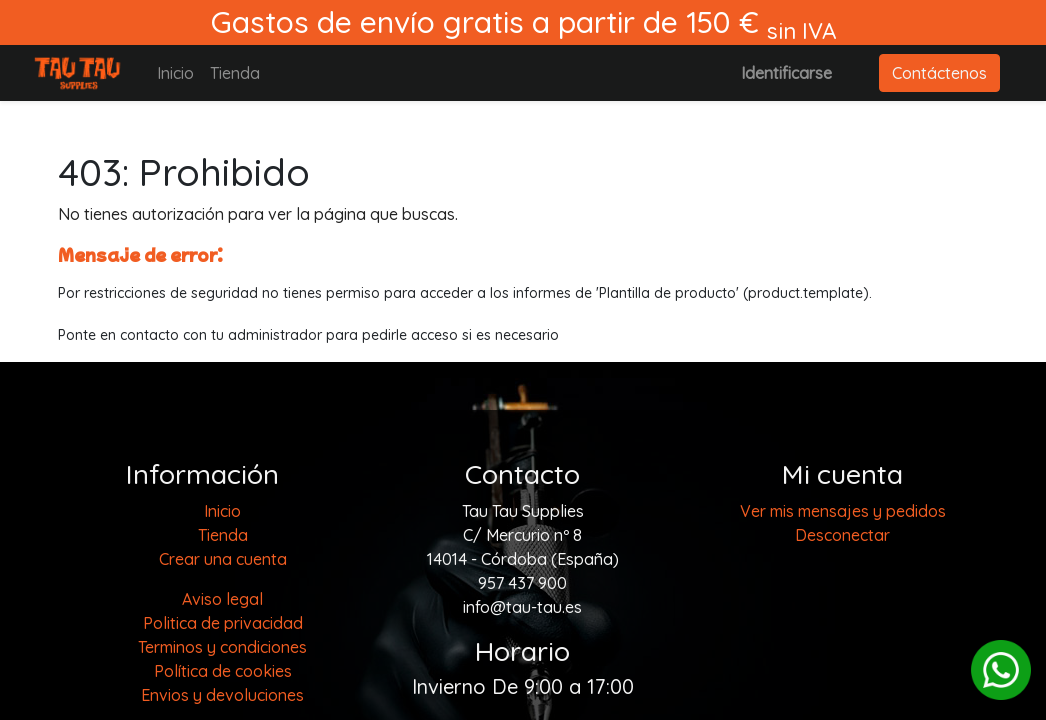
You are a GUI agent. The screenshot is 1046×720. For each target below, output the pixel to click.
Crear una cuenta (223, 559)
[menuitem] (175, 73)
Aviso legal (222, 599)
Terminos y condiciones (222, 647)
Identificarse (786, 73)
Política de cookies (223, 671)
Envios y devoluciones (222, 695)
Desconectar (842, 535)
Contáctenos (939, 73)
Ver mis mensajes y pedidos (843, 511)
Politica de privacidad (223, 623)
